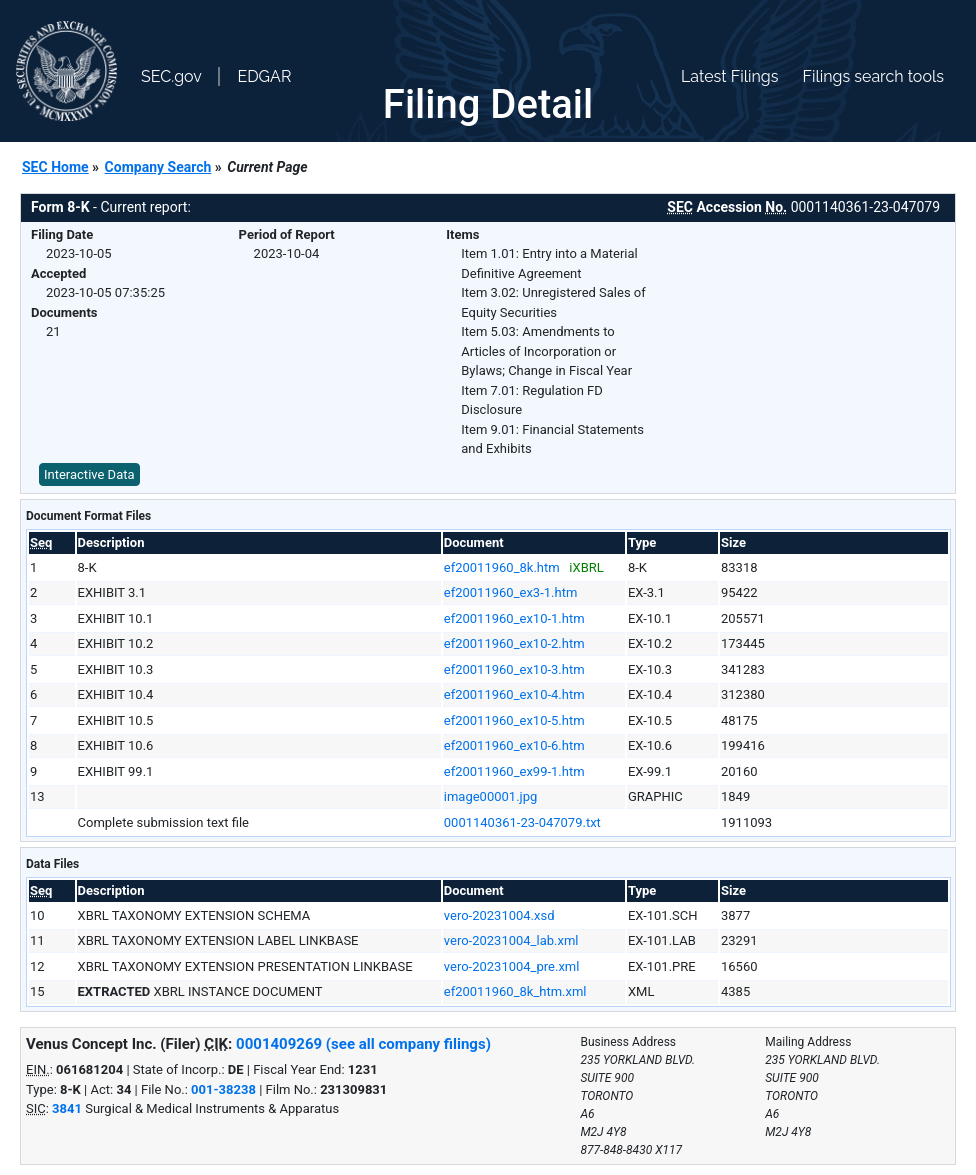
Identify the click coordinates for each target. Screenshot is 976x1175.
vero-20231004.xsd (499, 915)
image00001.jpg (491, 796)
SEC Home (55, 167)
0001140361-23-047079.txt (522, 822)
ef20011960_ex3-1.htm (511, 592)
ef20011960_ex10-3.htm (514, 669)
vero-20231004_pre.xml (512, 966)
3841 (67, 1108)
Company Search (158, 167)
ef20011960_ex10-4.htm (514, 694)
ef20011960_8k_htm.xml (515, 991)
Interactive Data (89, 474)
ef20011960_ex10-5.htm (514, 720)
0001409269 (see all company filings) (363, 1044)
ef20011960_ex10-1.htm (514, 618)
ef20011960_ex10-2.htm (514, 643)
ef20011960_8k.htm (502, 567)
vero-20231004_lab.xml (511, 940)
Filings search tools (873, 76)
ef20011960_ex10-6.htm (514, 745)
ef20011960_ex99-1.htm (514, 771)
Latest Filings (729, 76)
